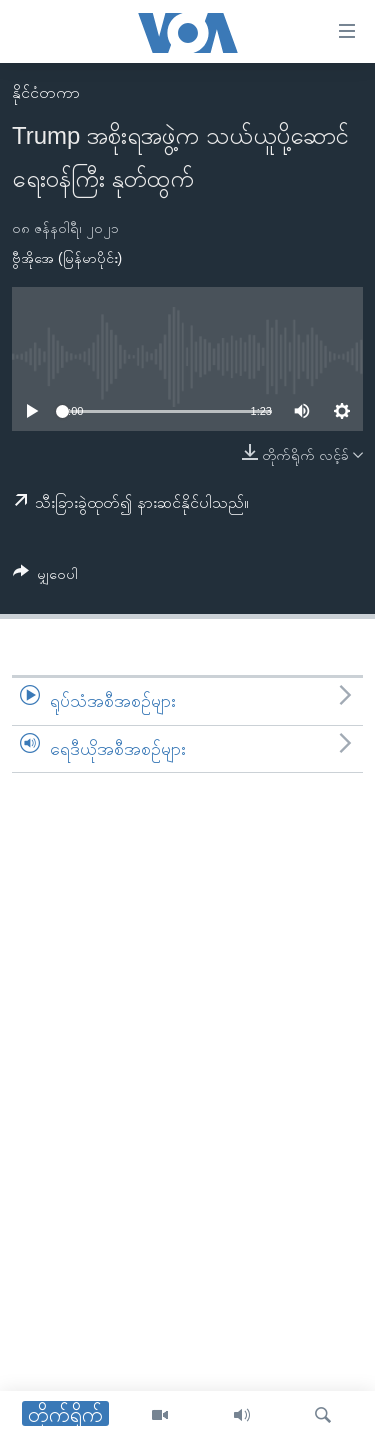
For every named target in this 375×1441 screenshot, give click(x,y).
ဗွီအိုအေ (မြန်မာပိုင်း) (67, 258)
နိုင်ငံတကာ (46, 92)
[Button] (45, 577)
